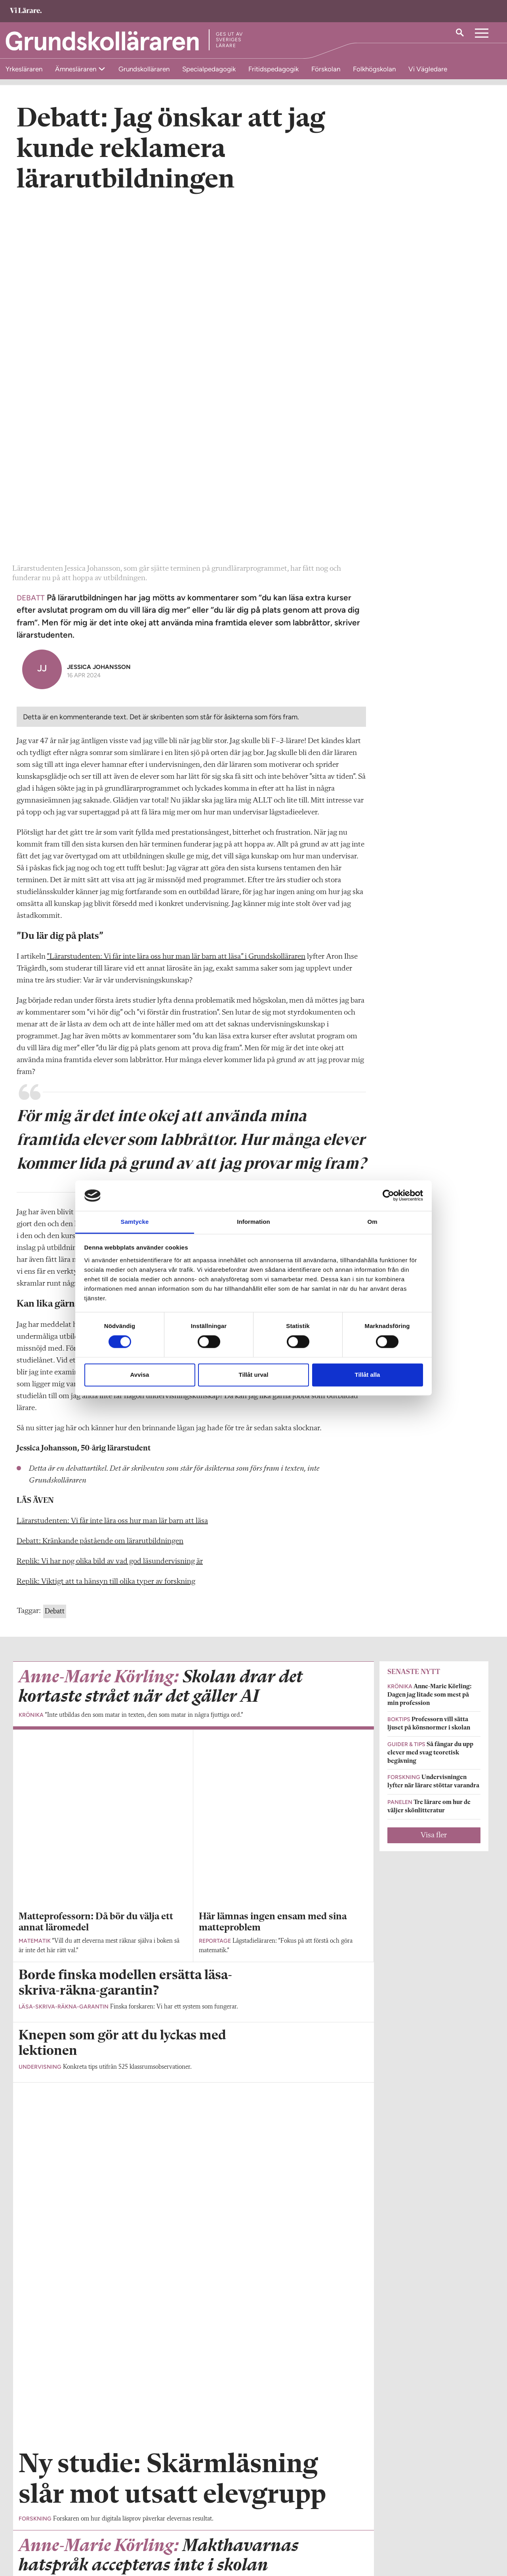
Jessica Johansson (99, 318)
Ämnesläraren (76, 69)
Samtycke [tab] (135, 1221)
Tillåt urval (254, 1374)
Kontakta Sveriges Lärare (381, 2536)
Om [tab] (372, 1221)
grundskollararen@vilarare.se (54, 2532)
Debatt (55, 1263)
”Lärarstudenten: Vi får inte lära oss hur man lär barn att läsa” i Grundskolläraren (176, 609)
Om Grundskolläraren (45, 2520)
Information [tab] (253, 1221)
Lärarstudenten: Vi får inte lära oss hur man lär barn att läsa (112, 1173)
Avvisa (139, 1374)
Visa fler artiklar (193, 2080)
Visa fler (434, 1487)
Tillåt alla (367, 1374)
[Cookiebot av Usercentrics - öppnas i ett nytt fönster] (388, 1196)
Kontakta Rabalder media (222, 2524)
